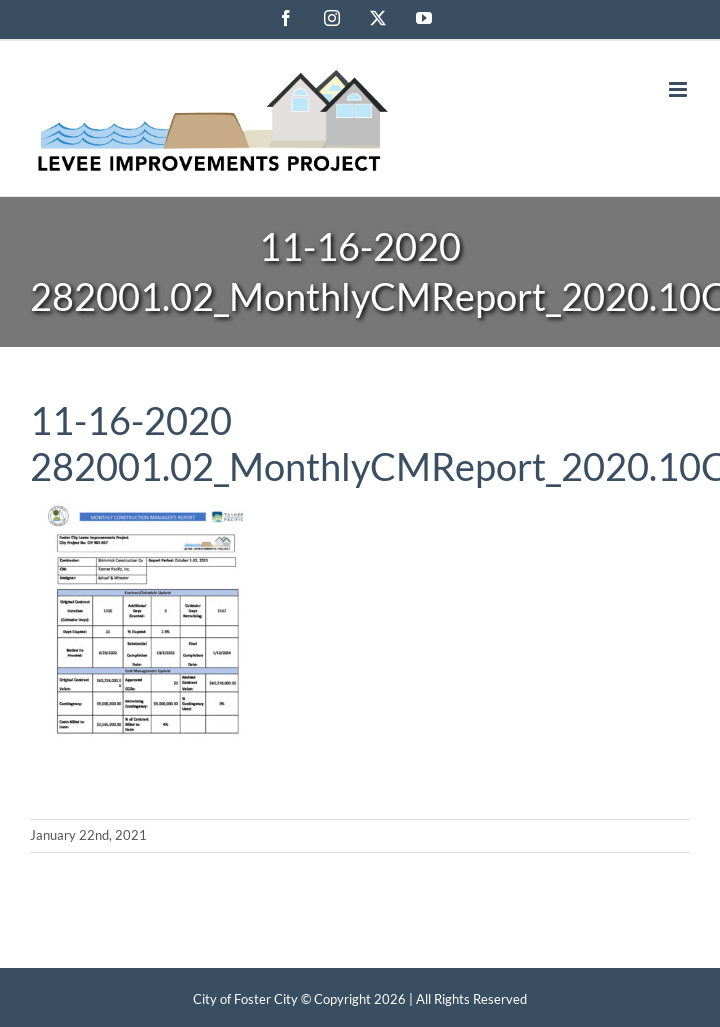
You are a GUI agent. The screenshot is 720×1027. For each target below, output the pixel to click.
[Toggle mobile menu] (679, 89)
